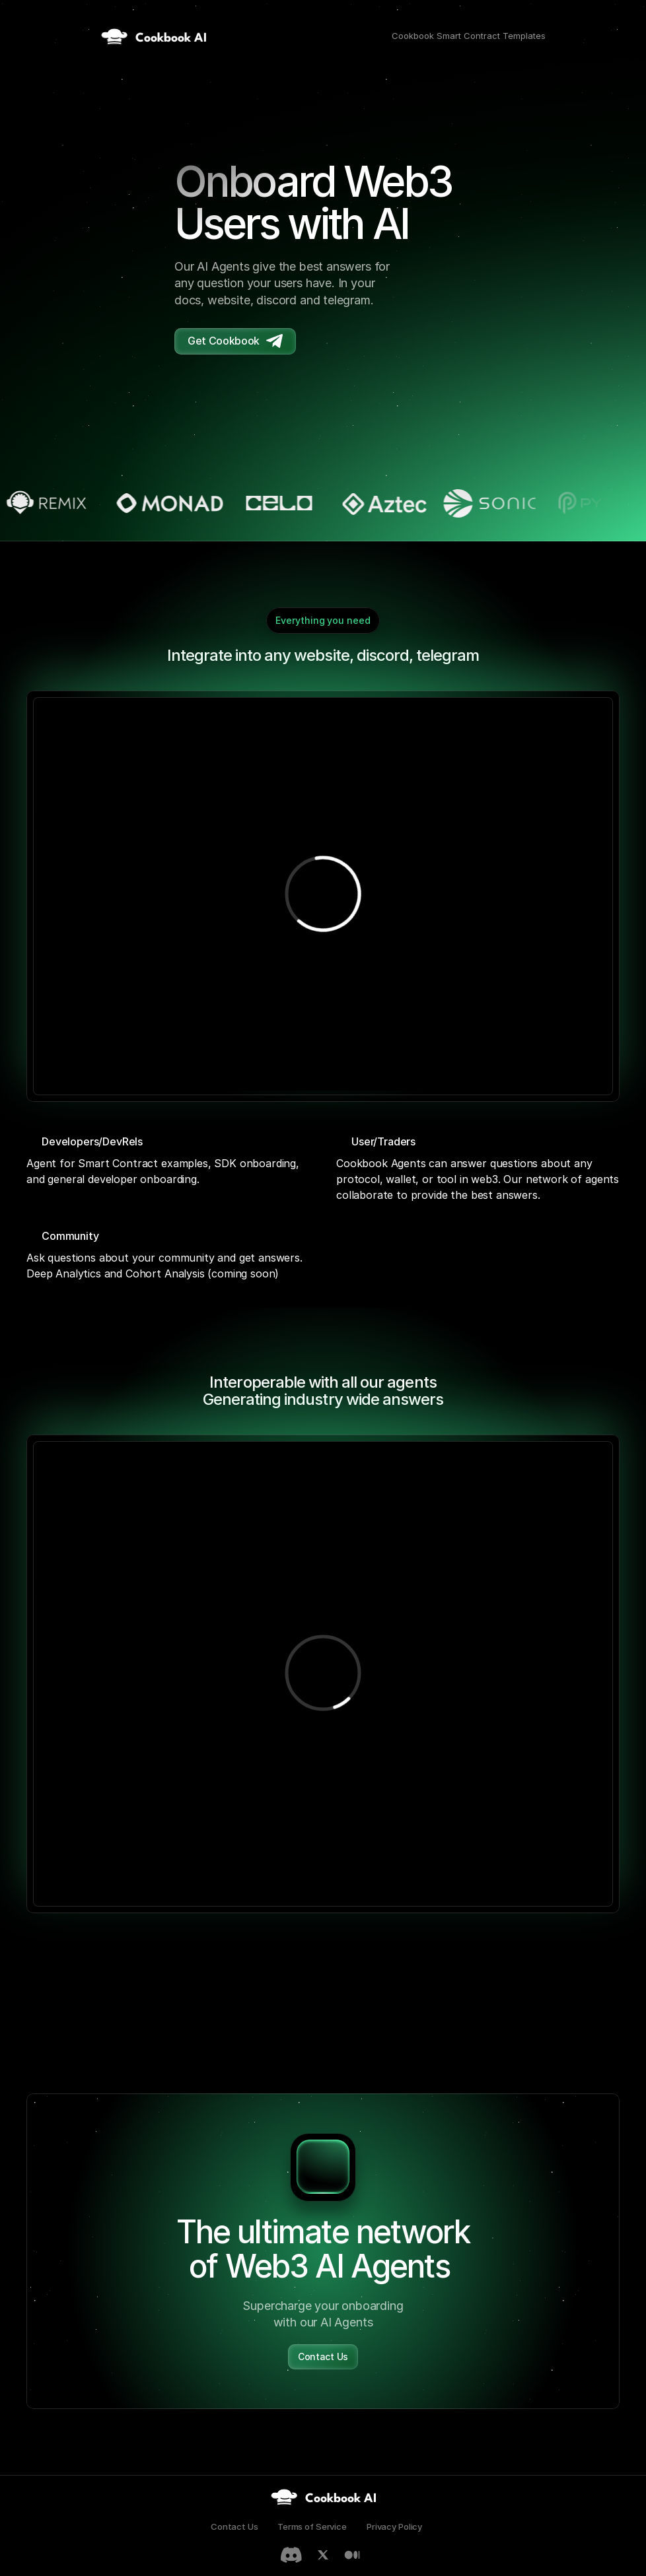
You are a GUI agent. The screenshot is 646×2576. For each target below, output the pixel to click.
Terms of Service (312, 2526)
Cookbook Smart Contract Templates (469, 35)
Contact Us (234, 2526)
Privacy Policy (394, 2526)
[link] (323, 2497)
